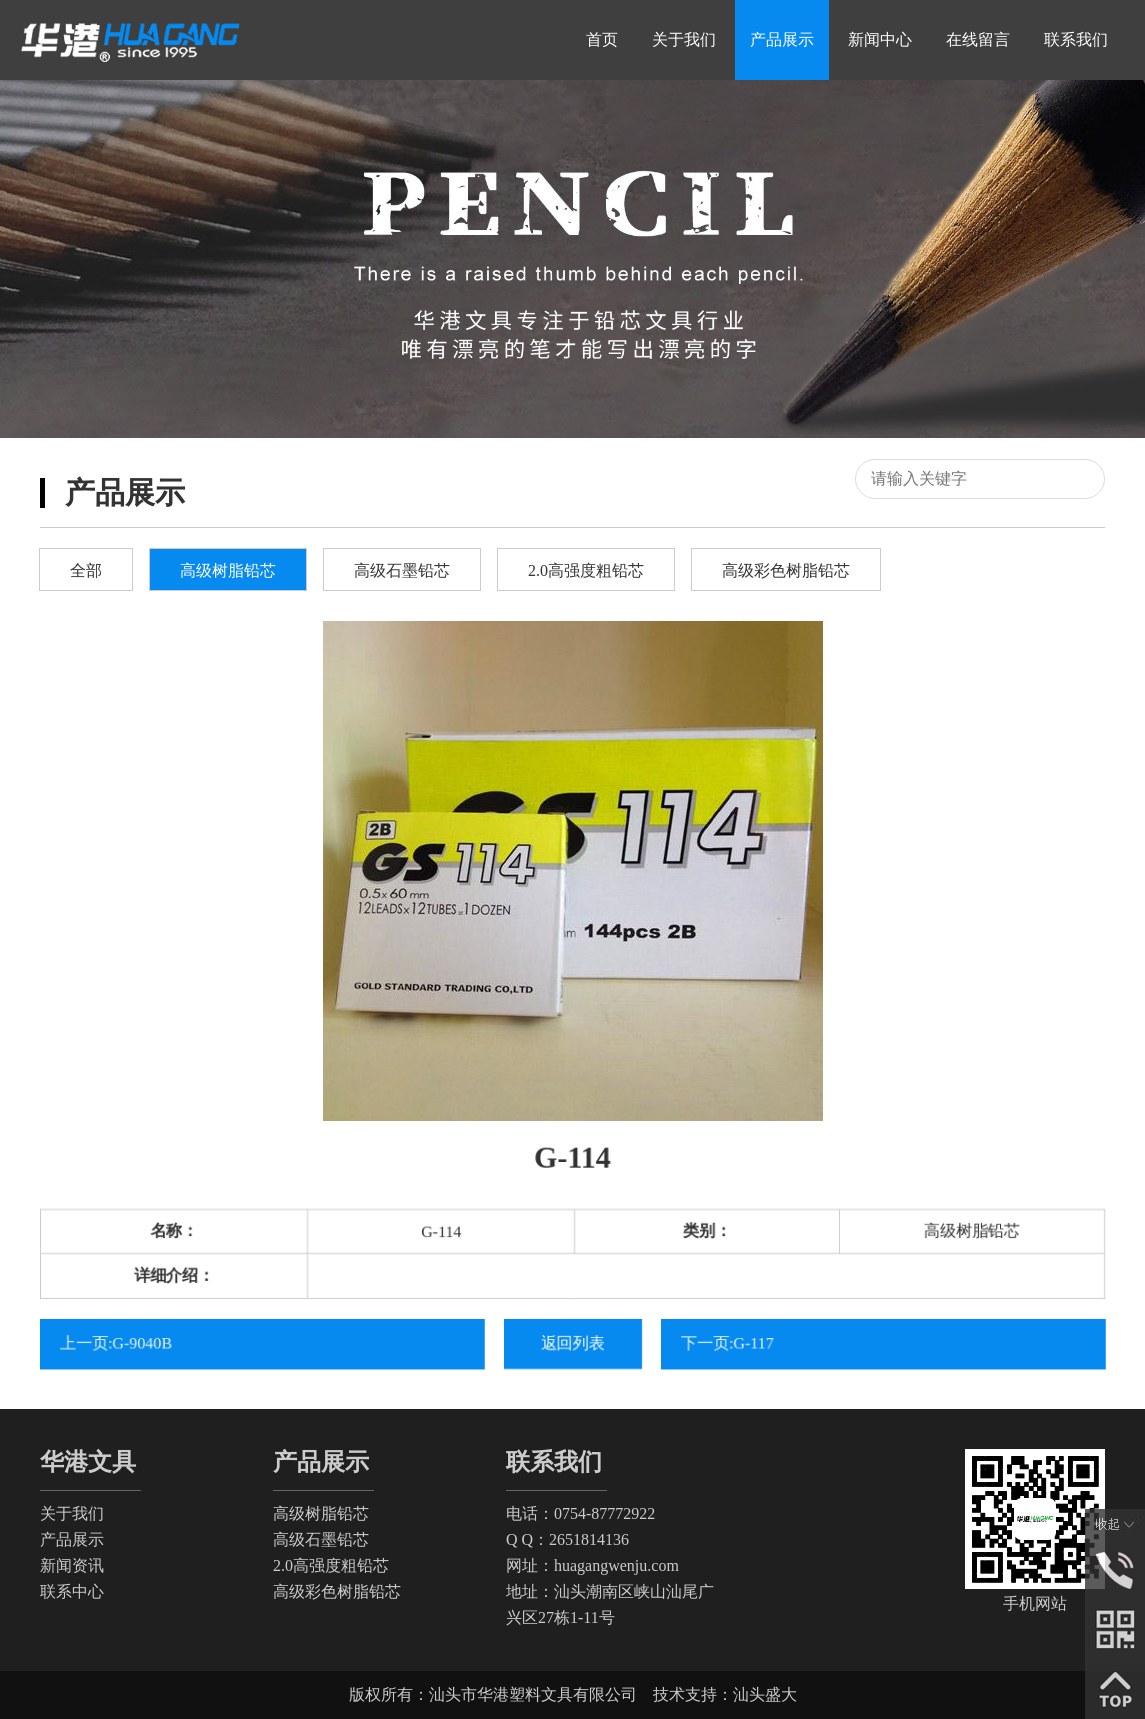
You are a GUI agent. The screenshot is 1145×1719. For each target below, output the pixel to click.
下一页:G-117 (742, 1342)
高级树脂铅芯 (228, 570)
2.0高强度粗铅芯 (586, 570)
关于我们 (72, 1513)
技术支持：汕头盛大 (725, 1694)
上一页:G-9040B (130, 1342)
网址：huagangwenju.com (592, 1565)
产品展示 (72, 1539)
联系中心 (72, 1591)
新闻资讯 (72, 1565)
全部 (86, 570)
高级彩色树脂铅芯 (786, 570)
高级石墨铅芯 (402, 570)
